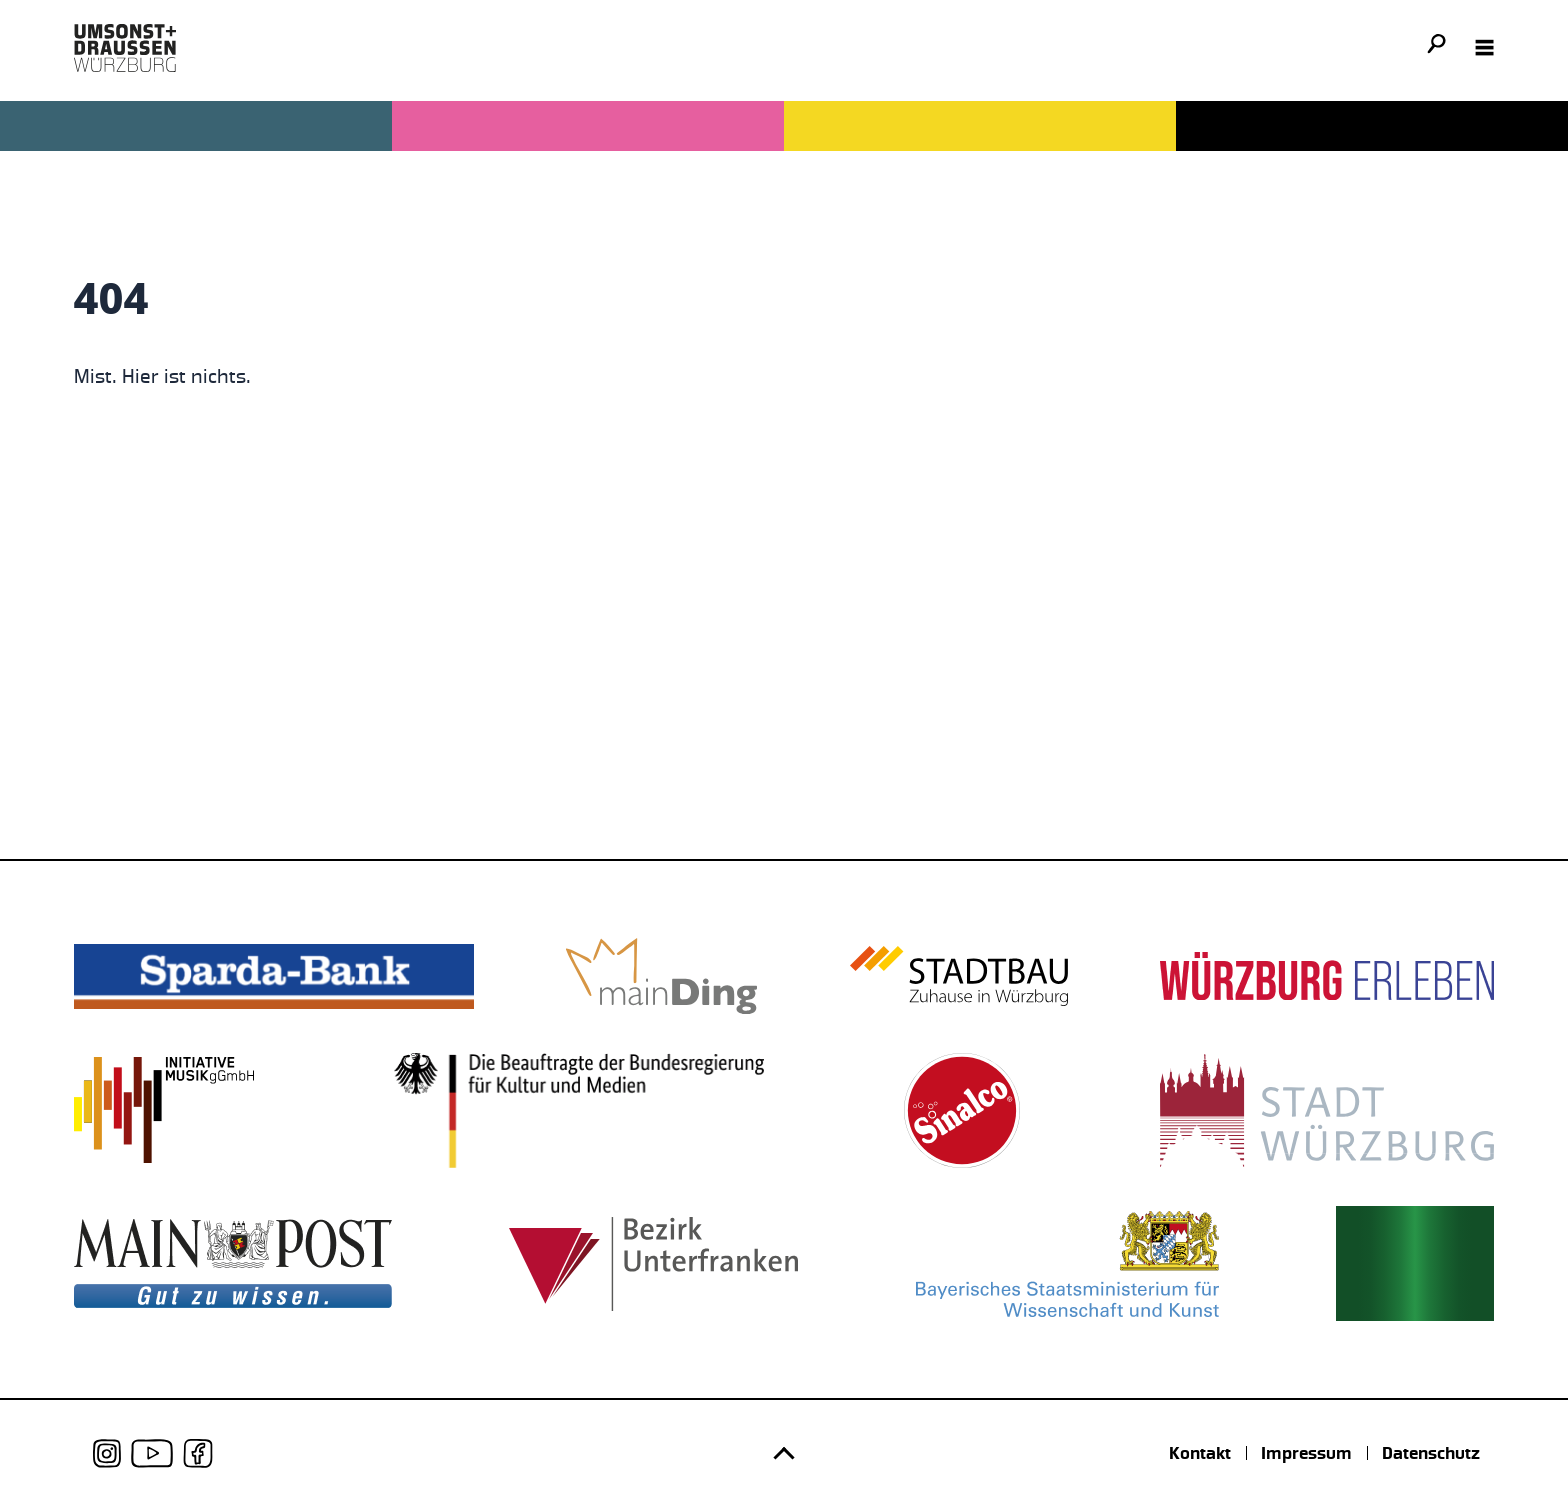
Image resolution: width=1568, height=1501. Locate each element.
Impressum (1306, 1453)
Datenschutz (1431, 1453)
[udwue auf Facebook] (198, 1453)
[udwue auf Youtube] (152, 1453)
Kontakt (1200, 1453)
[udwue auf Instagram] (107, 1453)
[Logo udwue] (125, 48)
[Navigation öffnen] (1485, 48)
